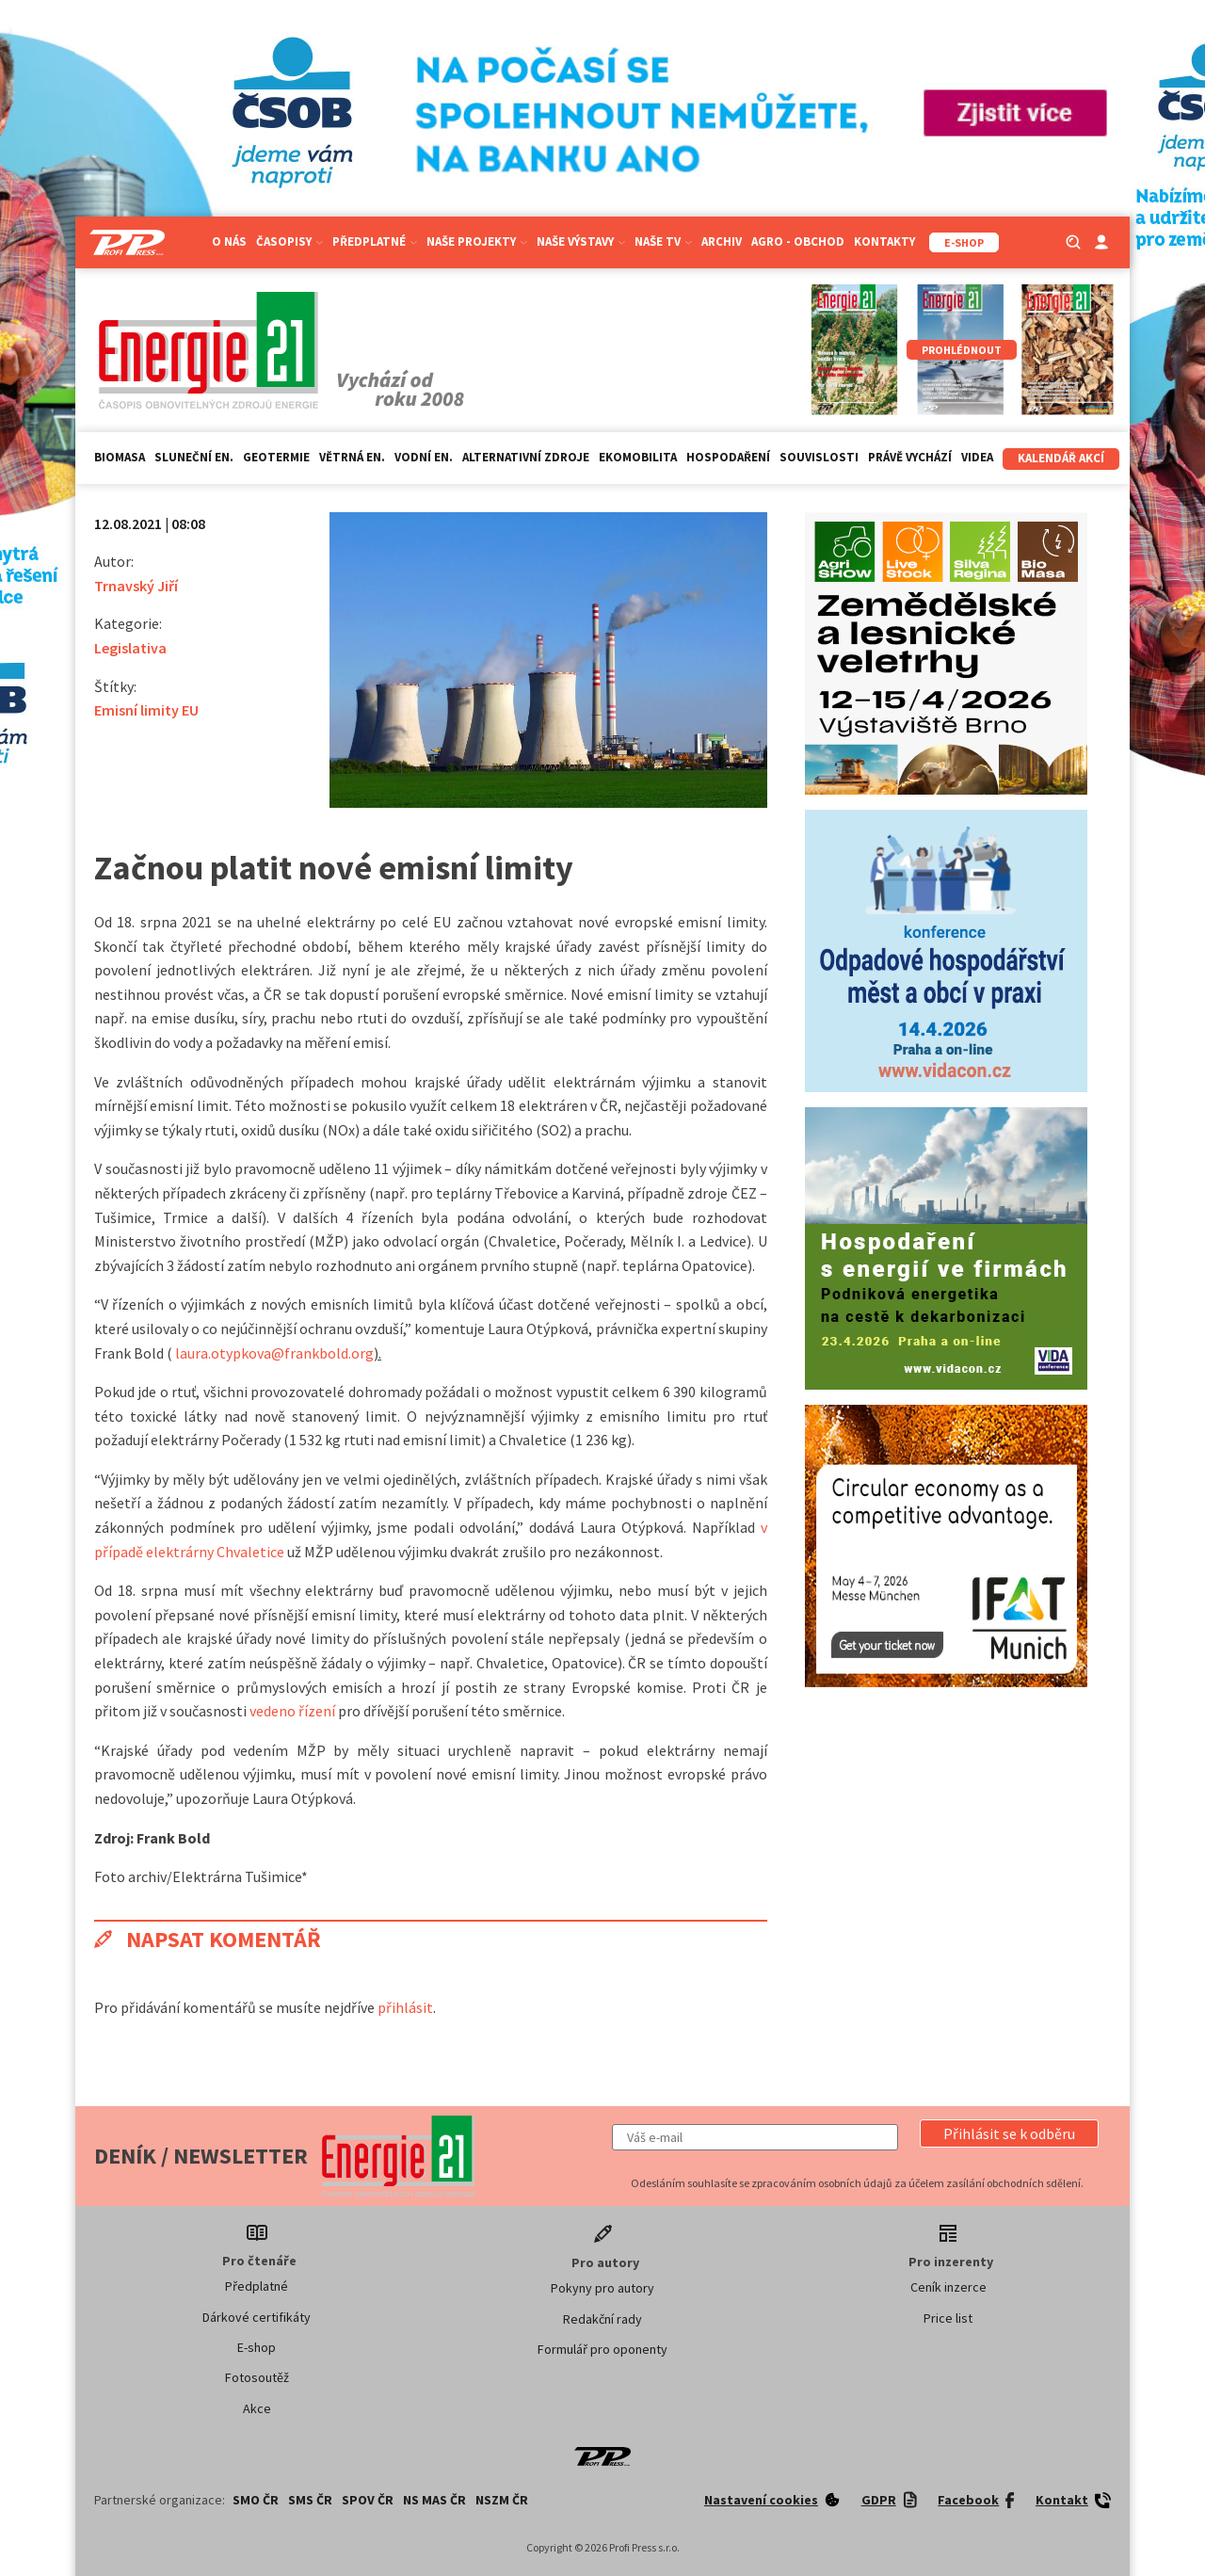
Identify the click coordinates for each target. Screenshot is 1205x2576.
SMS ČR (310, 2499)
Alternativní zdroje (525, 457)
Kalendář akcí (1061, 458)
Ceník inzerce (948, 2286)
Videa (977, 457)
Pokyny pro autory (602, 2287)
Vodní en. (423, 457)
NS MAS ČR (434, 2499)
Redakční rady (602, 2318)
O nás (229, 241)
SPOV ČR (368, 2499)
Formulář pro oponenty (602, 2349)
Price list (948, 2318)
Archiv (721, 241)
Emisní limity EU (146, 709)
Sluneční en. (193, 457)
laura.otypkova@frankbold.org (274, 1353)
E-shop (256, 2347)
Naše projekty (476, 241)
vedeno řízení (292, 1710)
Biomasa (119, 457)
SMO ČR (256, 2499)
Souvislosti (819, 457)
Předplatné (374, 241)
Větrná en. (352, 457)
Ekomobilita (638, 457)
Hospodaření (728, 457)
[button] (1009, 2133)
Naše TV (663, 241)
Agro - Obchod (797, 241)
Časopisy (289, 241)
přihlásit (405, 2007)
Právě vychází (910, 457)
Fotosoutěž (257, 2377)
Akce (257, 2408)
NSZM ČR (501, 2499)
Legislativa (130, 647)
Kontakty (884, 241)
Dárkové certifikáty (256, 2317)
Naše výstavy (581, 241)
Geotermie (276, 457)
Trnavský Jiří (136, 585)
